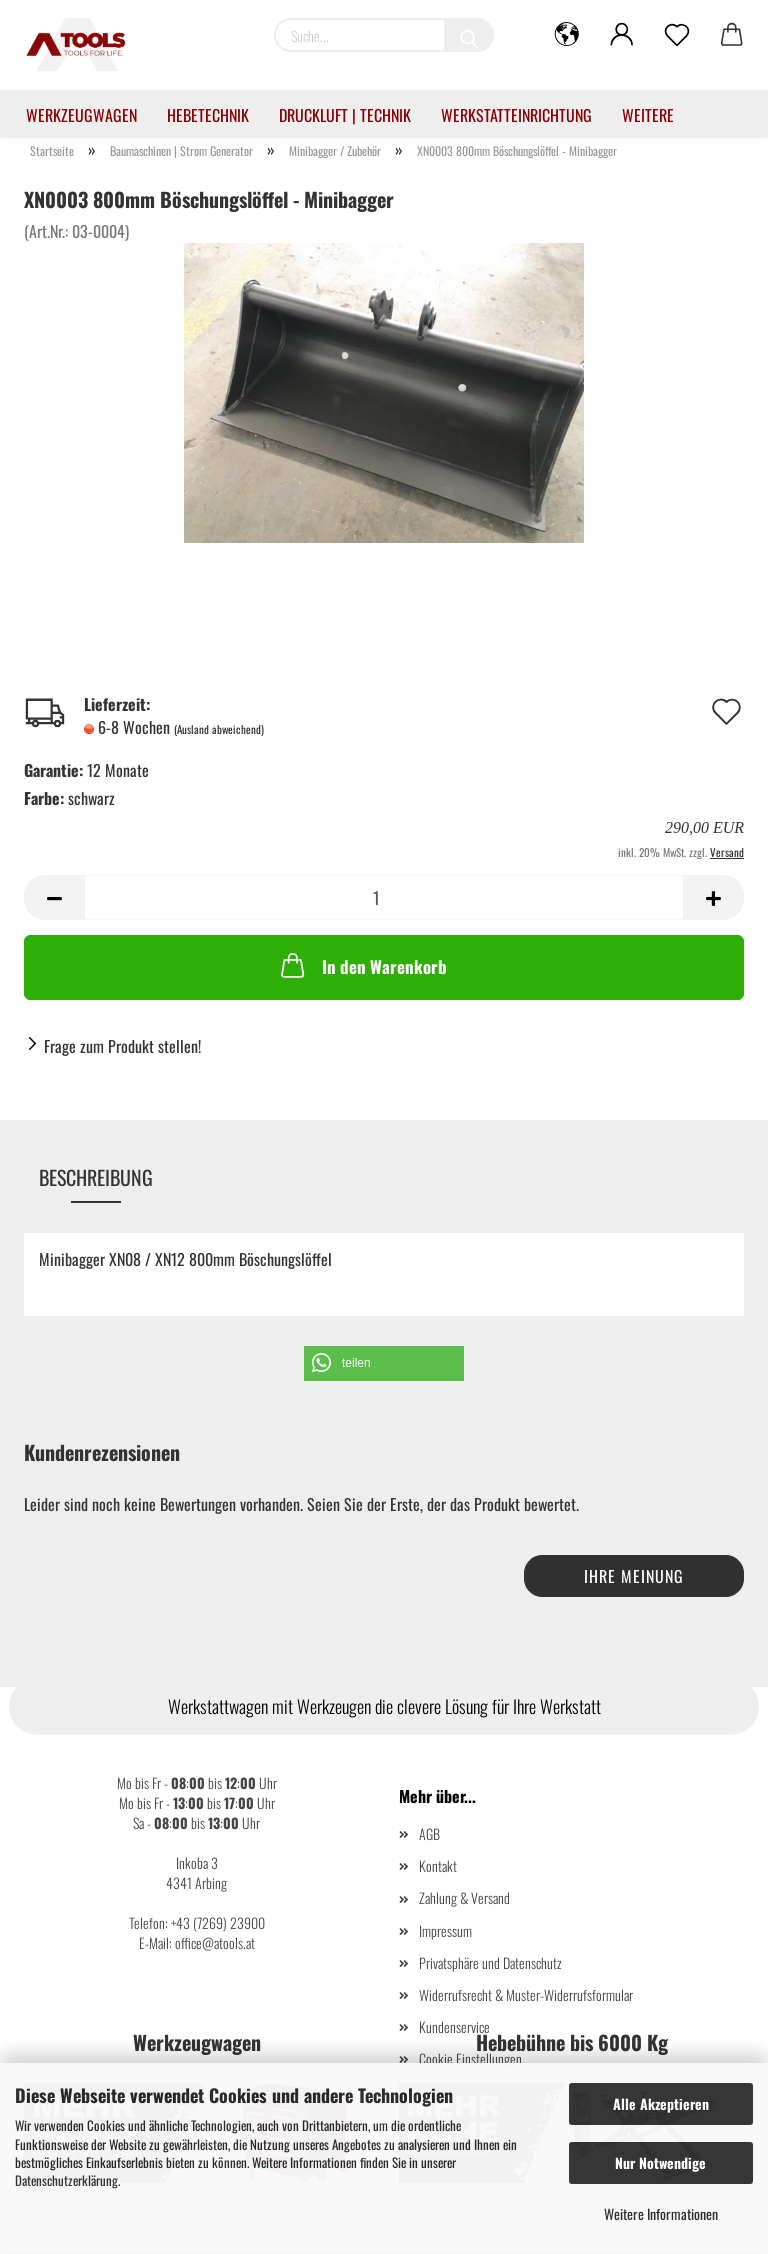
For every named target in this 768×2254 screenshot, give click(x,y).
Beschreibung (96, 1177)
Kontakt (438, 1865)
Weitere (648, 115)
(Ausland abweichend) (219, 729)
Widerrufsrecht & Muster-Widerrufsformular (526, 1994)
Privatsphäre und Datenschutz (490, 1962)
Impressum (445, 1930)
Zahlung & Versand (464, 1897)
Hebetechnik (208, 115)
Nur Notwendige (660, 2162)
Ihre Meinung (634, 1576)
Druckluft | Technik (345, 115)
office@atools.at (215, 1942)
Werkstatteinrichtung (516, 115)
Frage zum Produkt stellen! (122, 1046)
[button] (384, 1363)
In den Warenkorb (362, 965)
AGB (429, 1833)
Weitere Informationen (661, 2213)
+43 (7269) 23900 (218, 1922)
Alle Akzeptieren (661, 2103)
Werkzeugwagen (81, 115)
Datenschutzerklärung (66, 2180)
